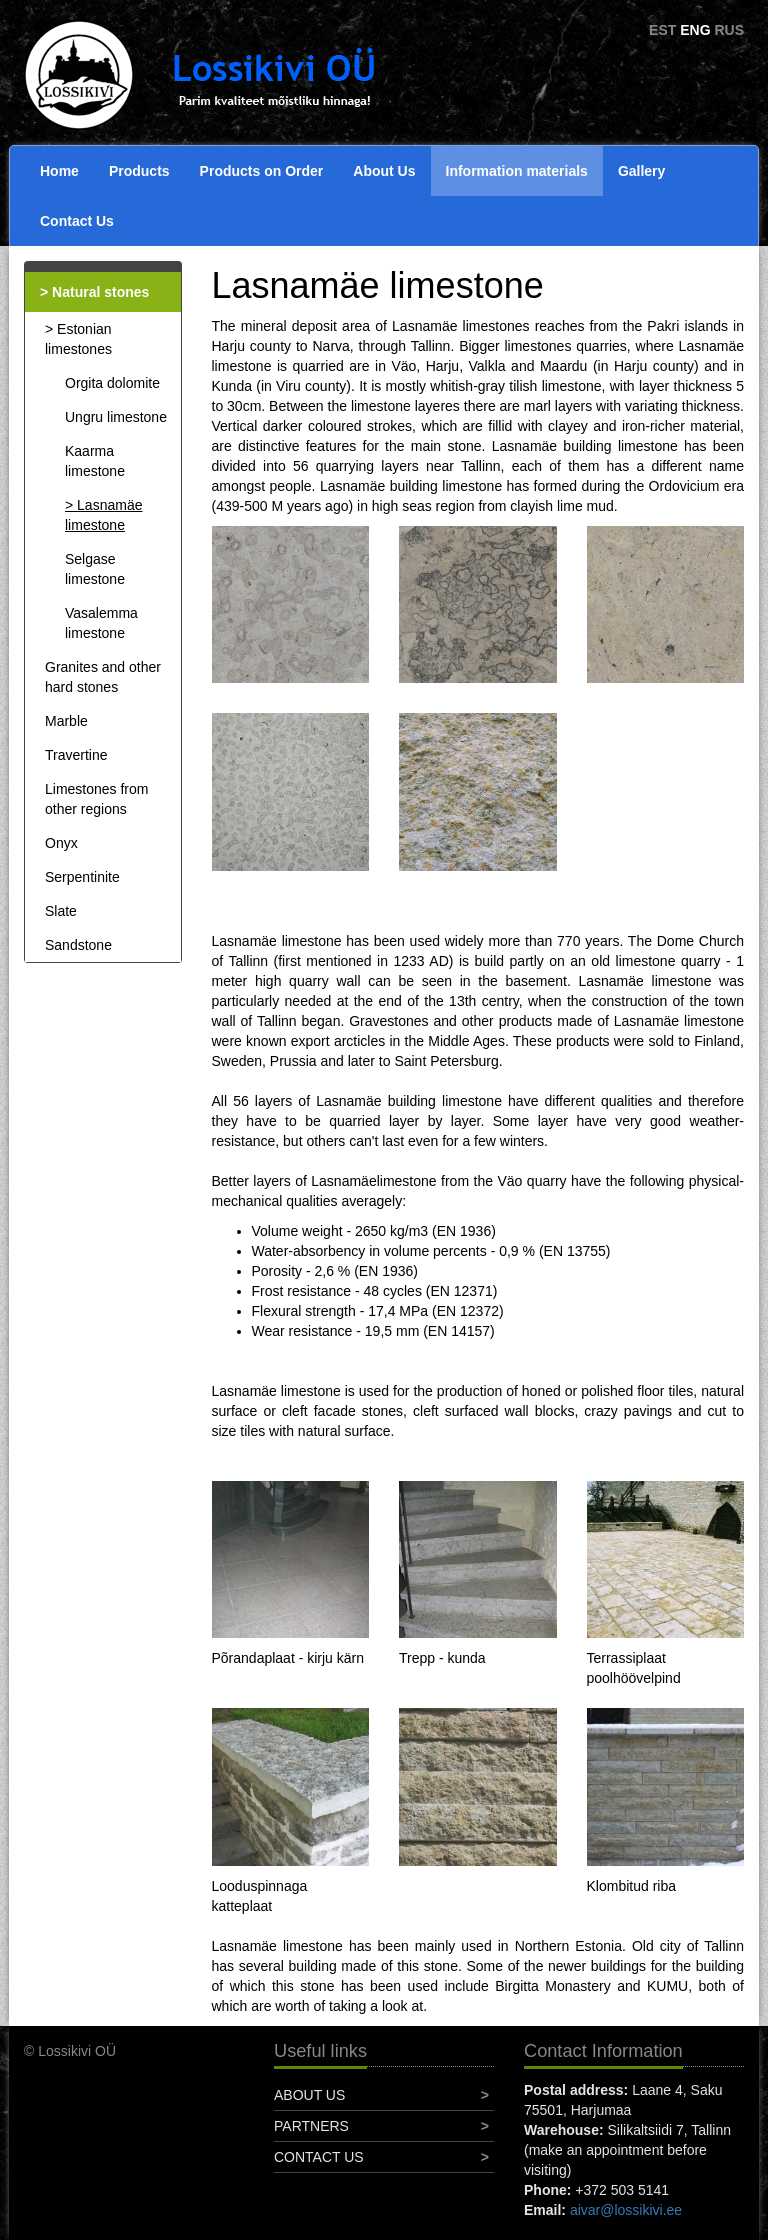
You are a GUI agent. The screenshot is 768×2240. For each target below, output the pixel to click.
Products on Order (262, 171)
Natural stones (100, 292)
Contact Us (77, 221)
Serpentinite (82, 877)
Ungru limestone (116, 417)
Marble (66, 721)
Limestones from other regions (96, 799)
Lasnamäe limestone (103, 515)
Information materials (517, 171)
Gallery (641, 171)
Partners (311, 2126)
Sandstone (78, 945)
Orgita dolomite (112, 383)
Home (59, 171)
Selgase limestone (95, 569)
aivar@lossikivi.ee (626, 2210)
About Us (384, 171)
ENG (695, 30)
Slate (61, 911)
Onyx (61, 843)
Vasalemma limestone (101, 623)
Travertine (76, 755)
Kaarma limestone (95, 461)
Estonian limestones (78, 339)
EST (662, 30)
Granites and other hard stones (103, 677)
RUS (729, 30)
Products (139, 171)
